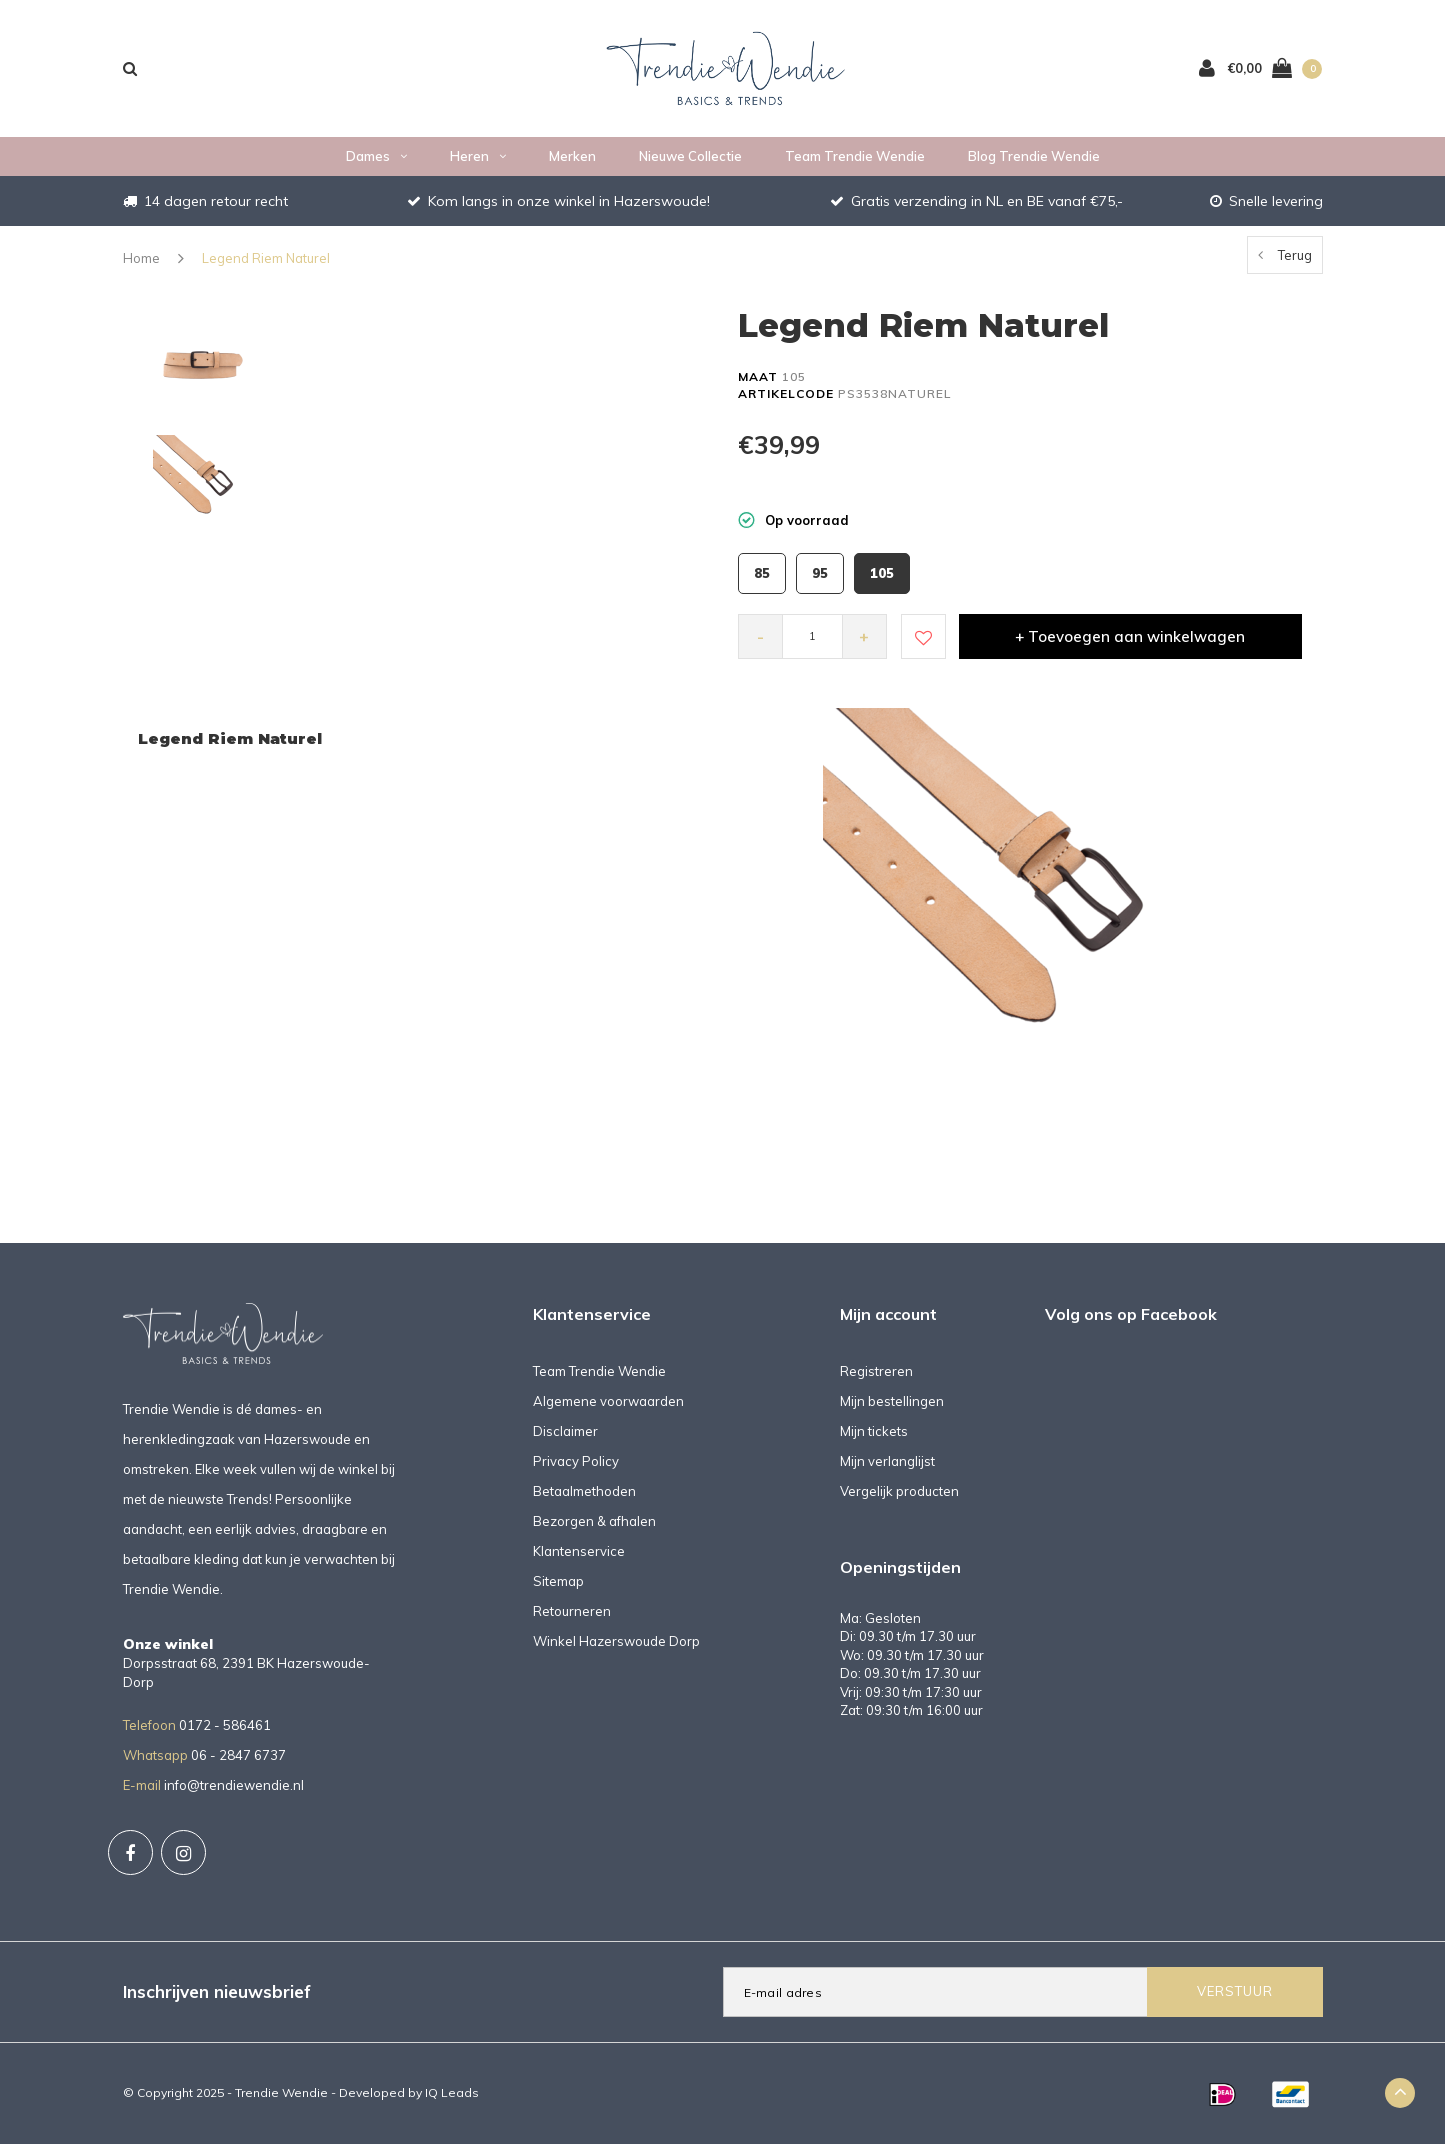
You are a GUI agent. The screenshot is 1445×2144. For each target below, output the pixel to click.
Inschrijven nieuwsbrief (217, 1991)
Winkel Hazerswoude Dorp (616, 1641)
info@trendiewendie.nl (234, 1785)
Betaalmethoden (584, 1491)
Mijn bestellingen (892, 1401)
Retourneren (572, 1611)
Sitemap (558, 1581)
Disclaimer (565, 1431)
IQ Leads (452, 2092)
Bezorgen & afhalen (594, 1521)
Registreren (876, 1371)
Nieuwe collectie (690, 156)
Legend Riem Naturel (266, 258)
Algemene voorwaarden (608, 1401)
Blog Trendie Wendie (1034, 156)
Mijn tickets (874, 1431)
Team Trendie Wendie (855, 156)
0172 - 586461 (225, 1725)
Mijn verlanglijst (887, 1461)
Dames (376, 156)
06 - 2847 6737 (238, 1755)
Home (141, 258)
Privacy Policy (576, 1461)
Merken (572, 156)
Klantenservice (579, 1551)
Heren (478, 156)
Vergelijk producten (899, 1491)
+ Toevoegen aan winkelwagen (1130, 636)
